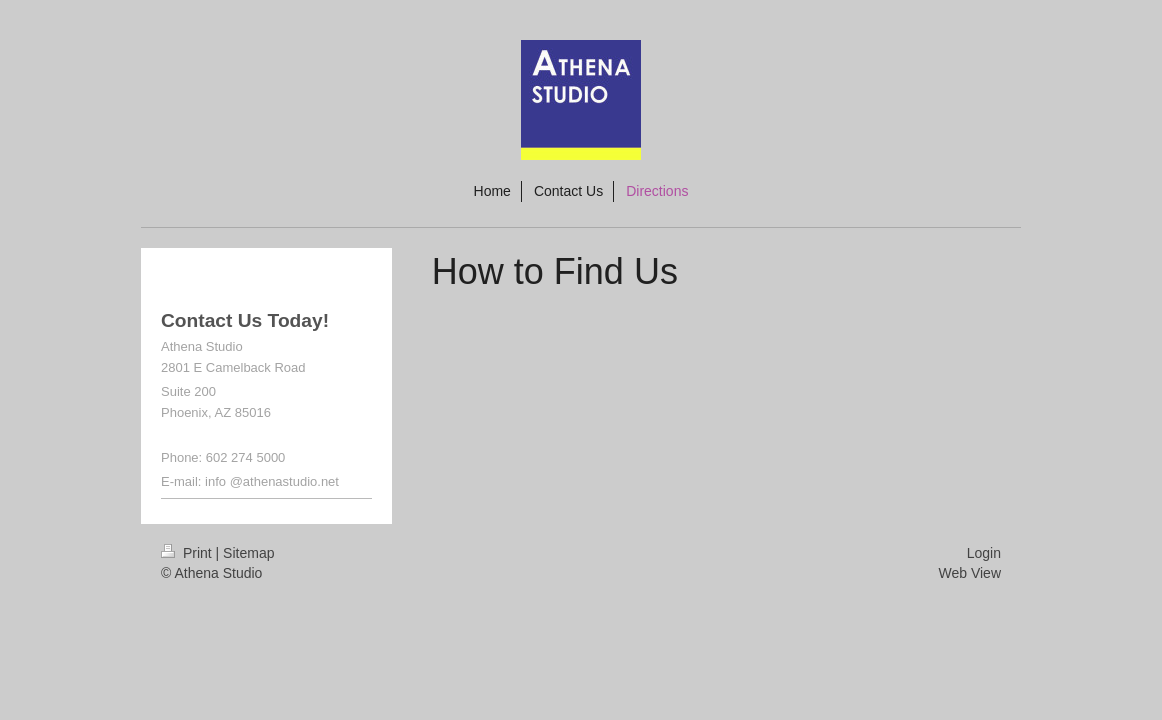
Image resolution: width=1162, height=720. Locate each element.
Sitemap (248, 553)
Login (984, 553)
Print (188, 553)
